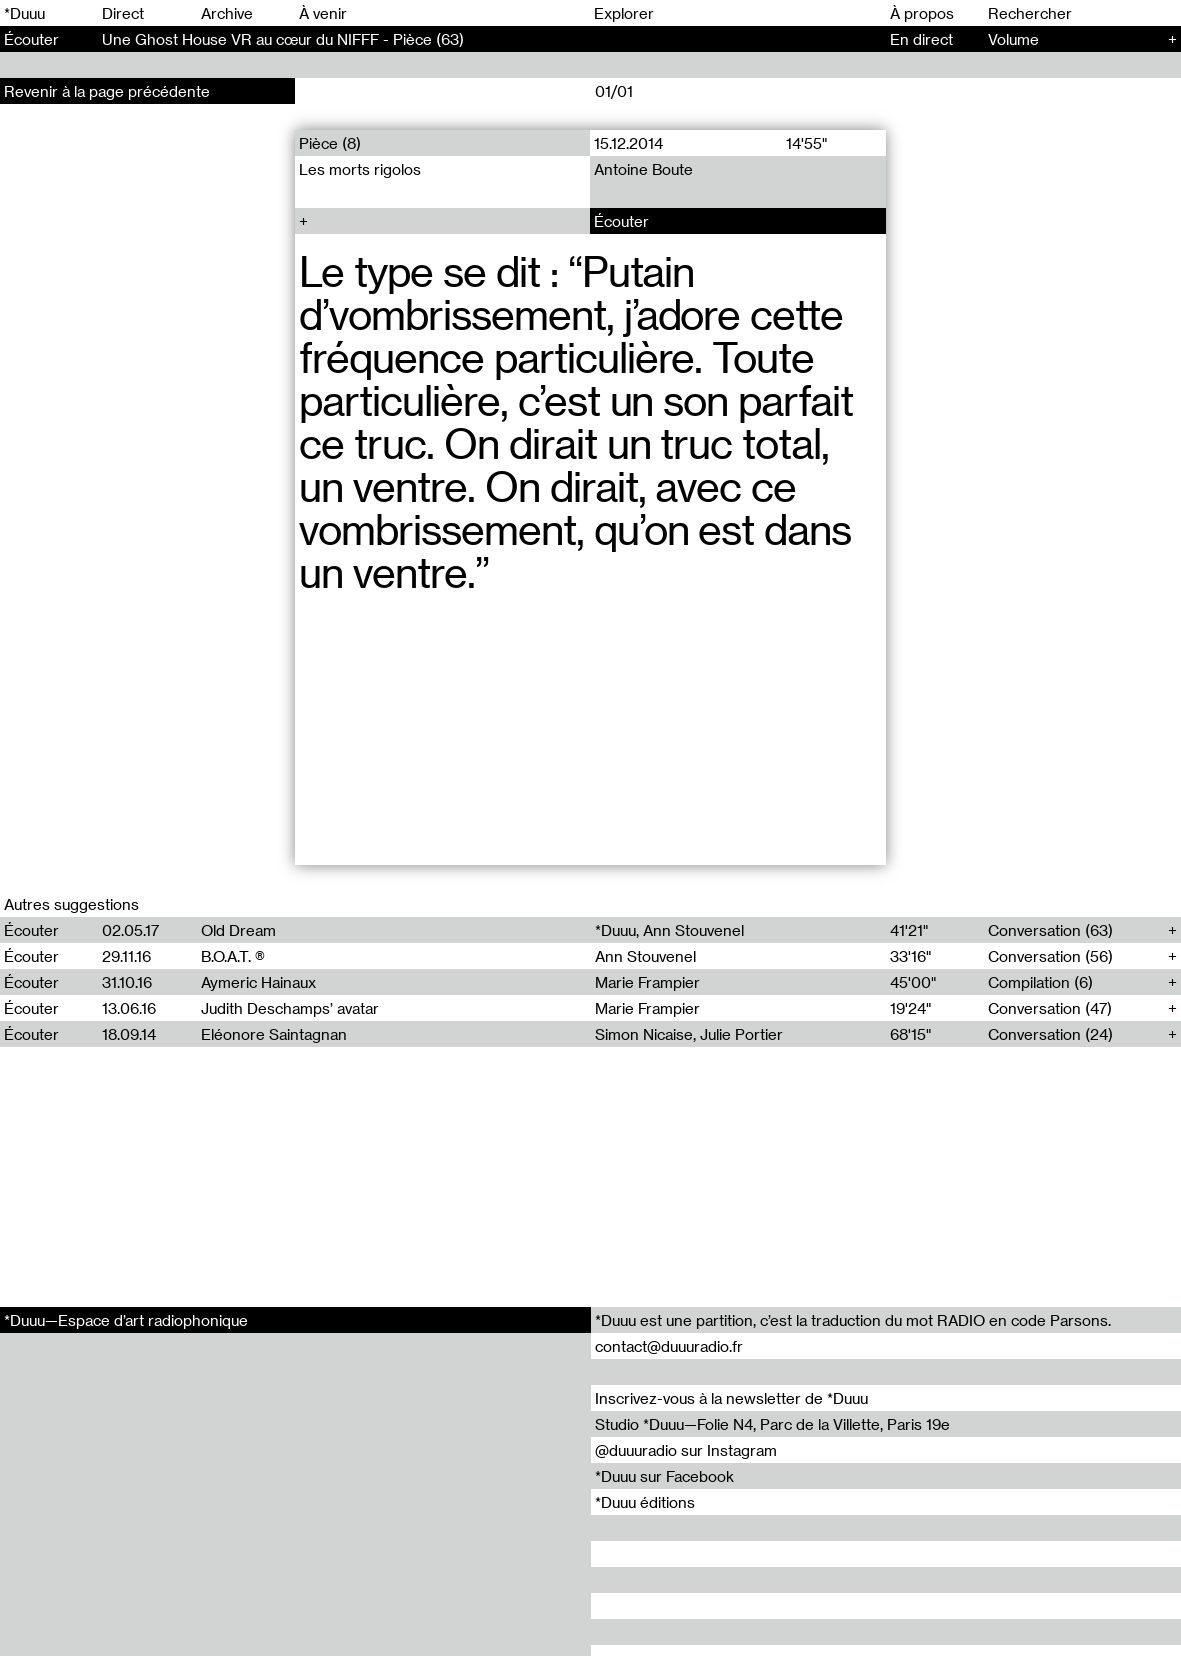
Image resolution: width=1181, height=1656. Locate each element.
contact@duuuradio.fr (669, 1346)
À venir (323, 13)
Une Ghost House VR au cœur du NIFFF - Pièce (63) (283, 39)
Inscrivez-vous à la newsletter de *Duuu (731, 1398)
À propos (922, 13)
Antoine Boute (644, 169)
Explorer (624, 13)
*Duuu (24, 13)
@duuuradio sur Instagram (686, 1450)
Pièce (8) (330, 143)
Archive (227, 13)
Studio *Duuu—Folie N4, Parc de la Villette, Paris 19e (772, 1424)
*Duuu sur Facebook (664, 1476)
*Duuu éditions (645, 1502)
